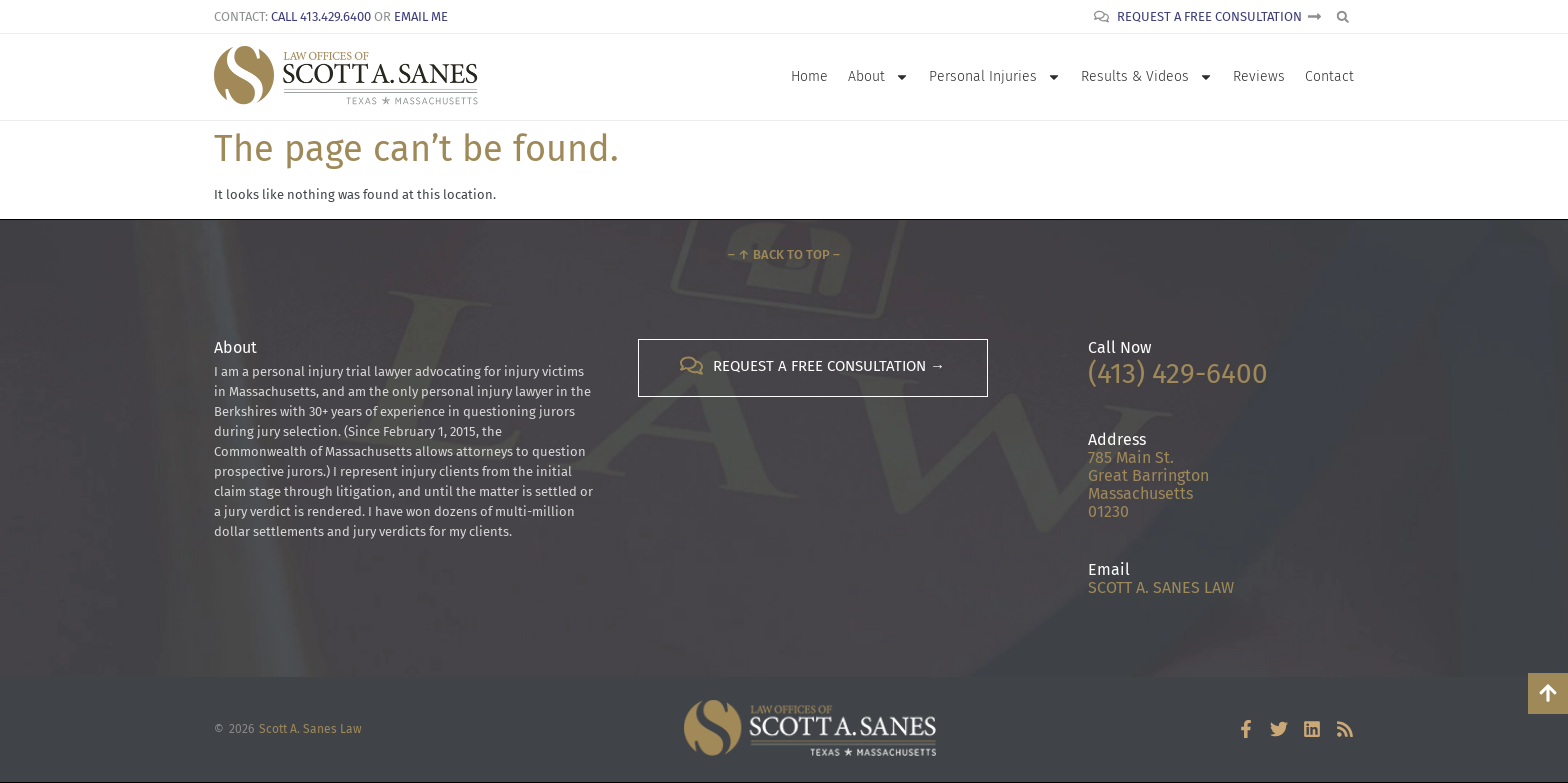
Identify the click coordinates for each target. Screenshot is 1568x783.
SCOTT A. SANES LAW (1161, 587)
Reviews (1259, 76)
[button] (1342, 16)
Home (809, 76)
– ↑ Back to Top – (784, 254)
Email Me (421, 16)
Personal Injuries (995, 77)
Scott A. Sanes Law (310, 729)
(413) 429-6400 (1178, 373)
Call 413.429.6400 (321, 16)
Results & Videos (1147, 77)
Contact (1329, 76)
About (878, 77)
